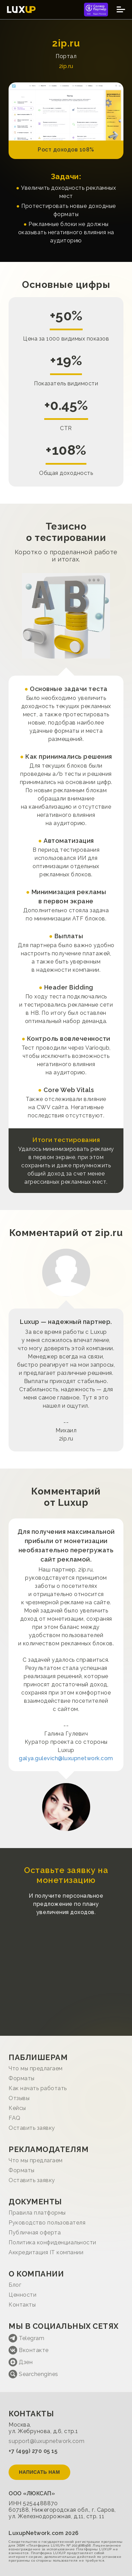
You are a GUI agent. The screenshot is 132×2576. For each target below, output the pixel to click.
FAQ (15, 2118)
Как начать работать (38, 2088)
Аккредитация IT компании (46, 2252)
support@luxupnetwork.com (46, 2441)
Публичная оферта (35, 2232)
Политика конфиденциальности (52, 2242)
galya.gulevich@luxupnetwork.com (66, 1758)
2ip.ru (66, 66)
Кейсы (17, 2108)
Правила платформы (37, 2212)
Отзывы (19, 2098)
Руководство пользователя (47, 2222)
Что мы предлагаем (36, 2068)
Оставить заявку (32, 2128)
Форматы (22, 2078)
